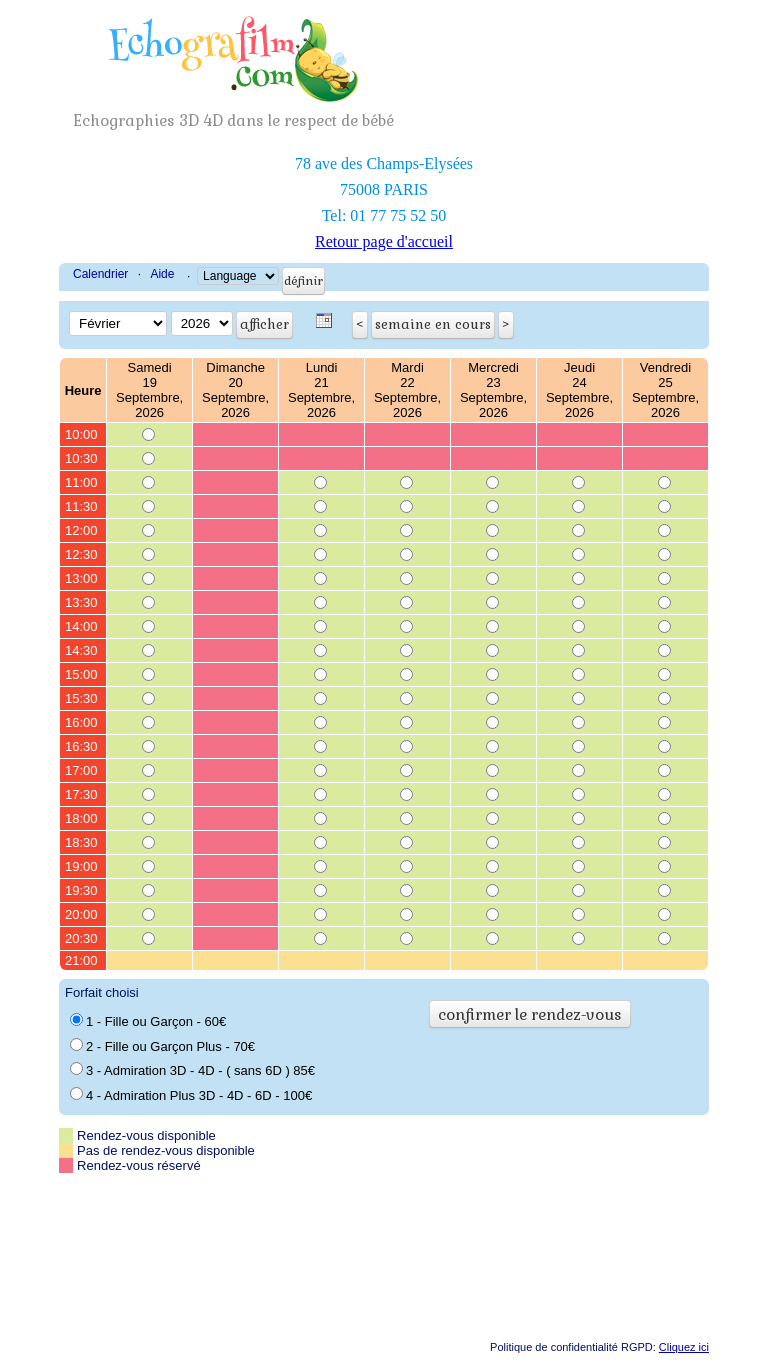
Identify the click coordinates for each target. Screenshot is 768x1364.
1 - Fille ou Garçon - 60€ (148, 1021)
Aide (162, 274)
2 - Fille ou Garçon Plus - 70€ (162, 1046)
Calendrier (100, 274)
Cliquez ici (684, 1347)
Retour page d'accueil (384, 241)
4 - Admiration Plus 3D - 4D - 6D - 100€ (191, 1095)
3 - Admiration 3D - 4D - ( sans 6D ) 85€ (192, 1070)
